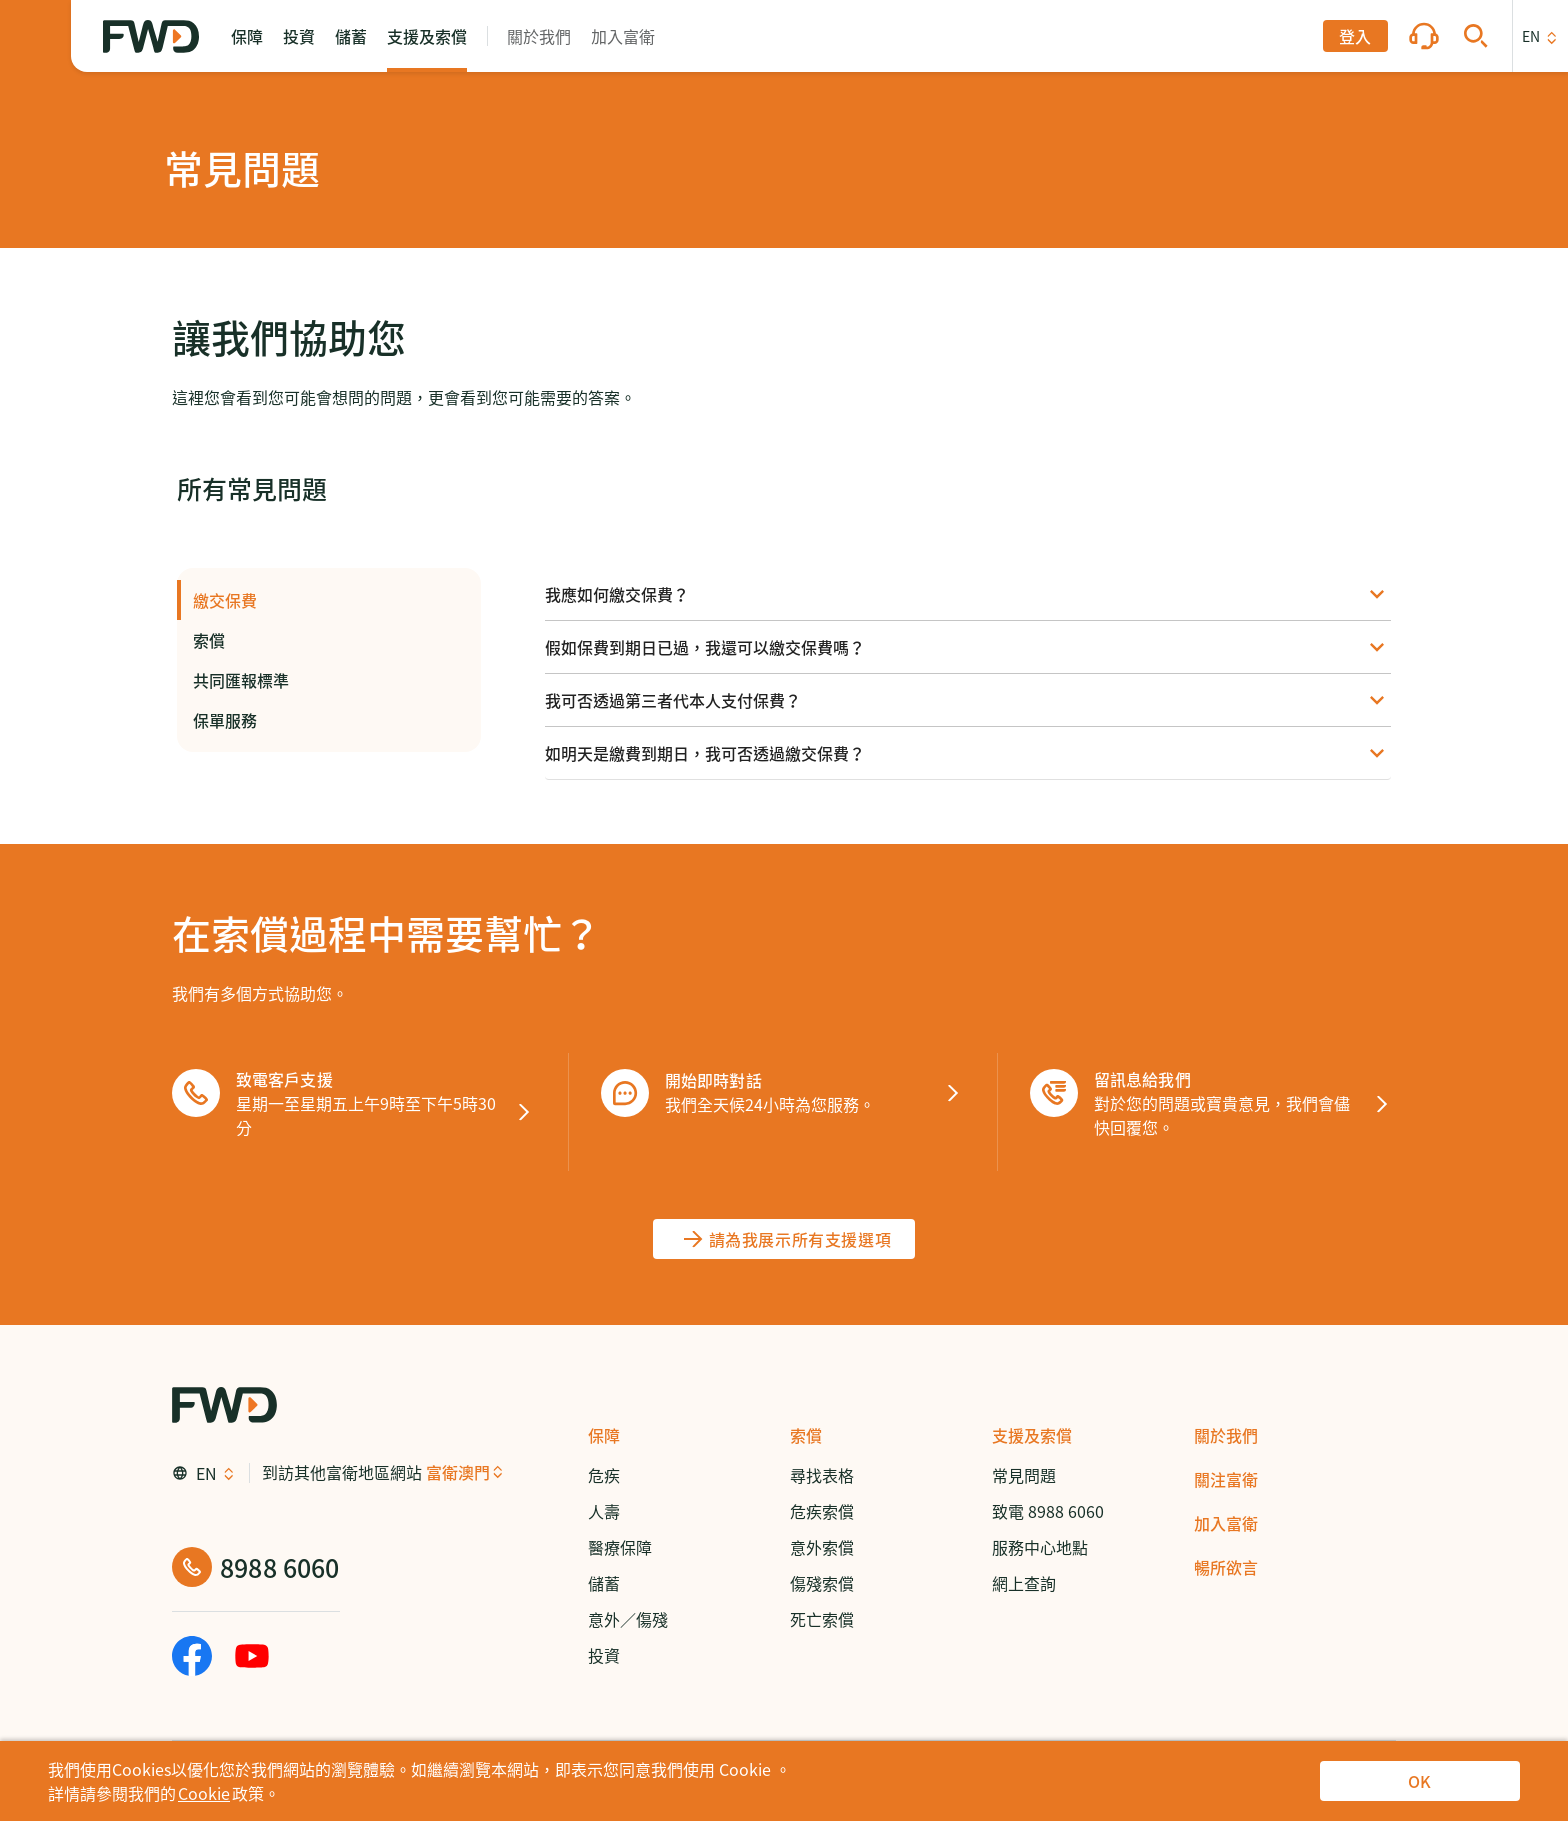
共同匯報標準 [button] (329, 680)
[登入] (1355, 36)
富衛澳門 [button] (458, 1472)
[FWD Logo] (151, 36)
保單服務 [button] (329, 720)
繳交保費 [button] (329, 600)
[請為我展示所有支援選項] (784, 1239)
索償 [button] (329, 640)
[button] (247, 36)
